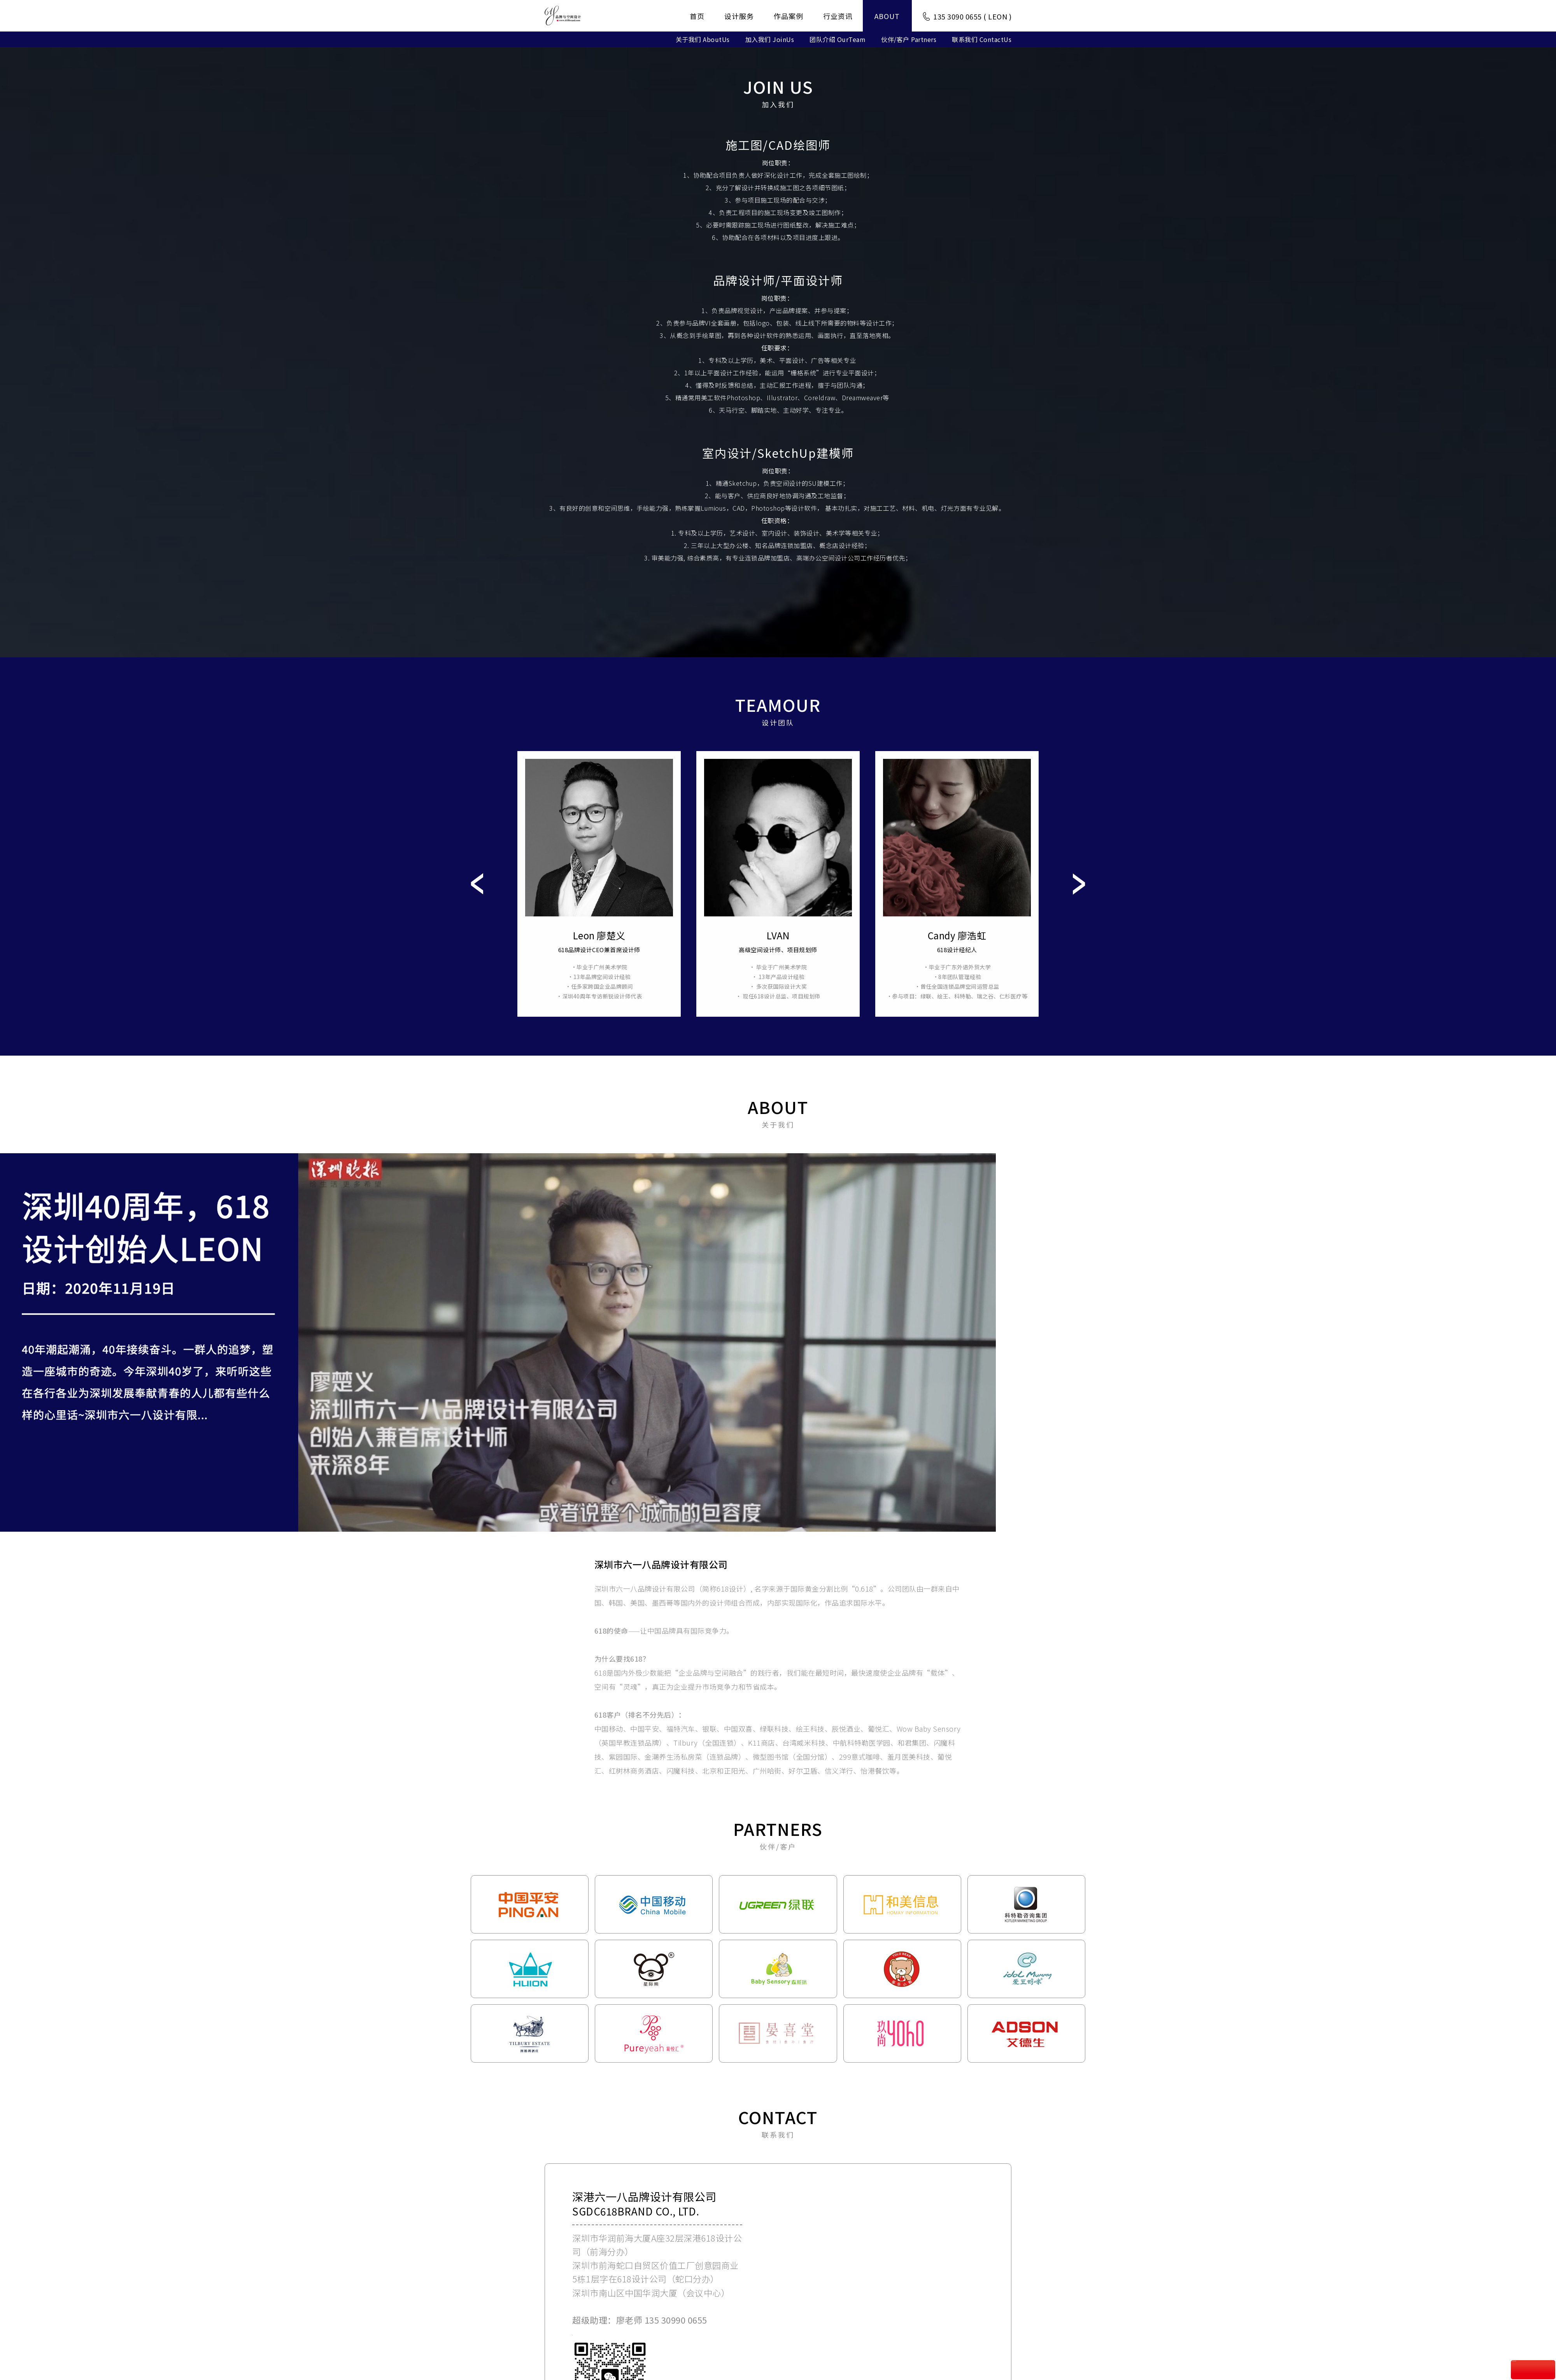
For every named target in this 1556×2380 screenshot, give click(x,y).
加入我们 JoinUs (769, 39)
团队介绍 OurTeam (838, 39)
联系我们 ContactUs (981, 39)
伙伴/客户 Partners (908, 39)
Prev (477, 894)
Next (1079, 894)
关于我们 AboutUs (703, 39)
